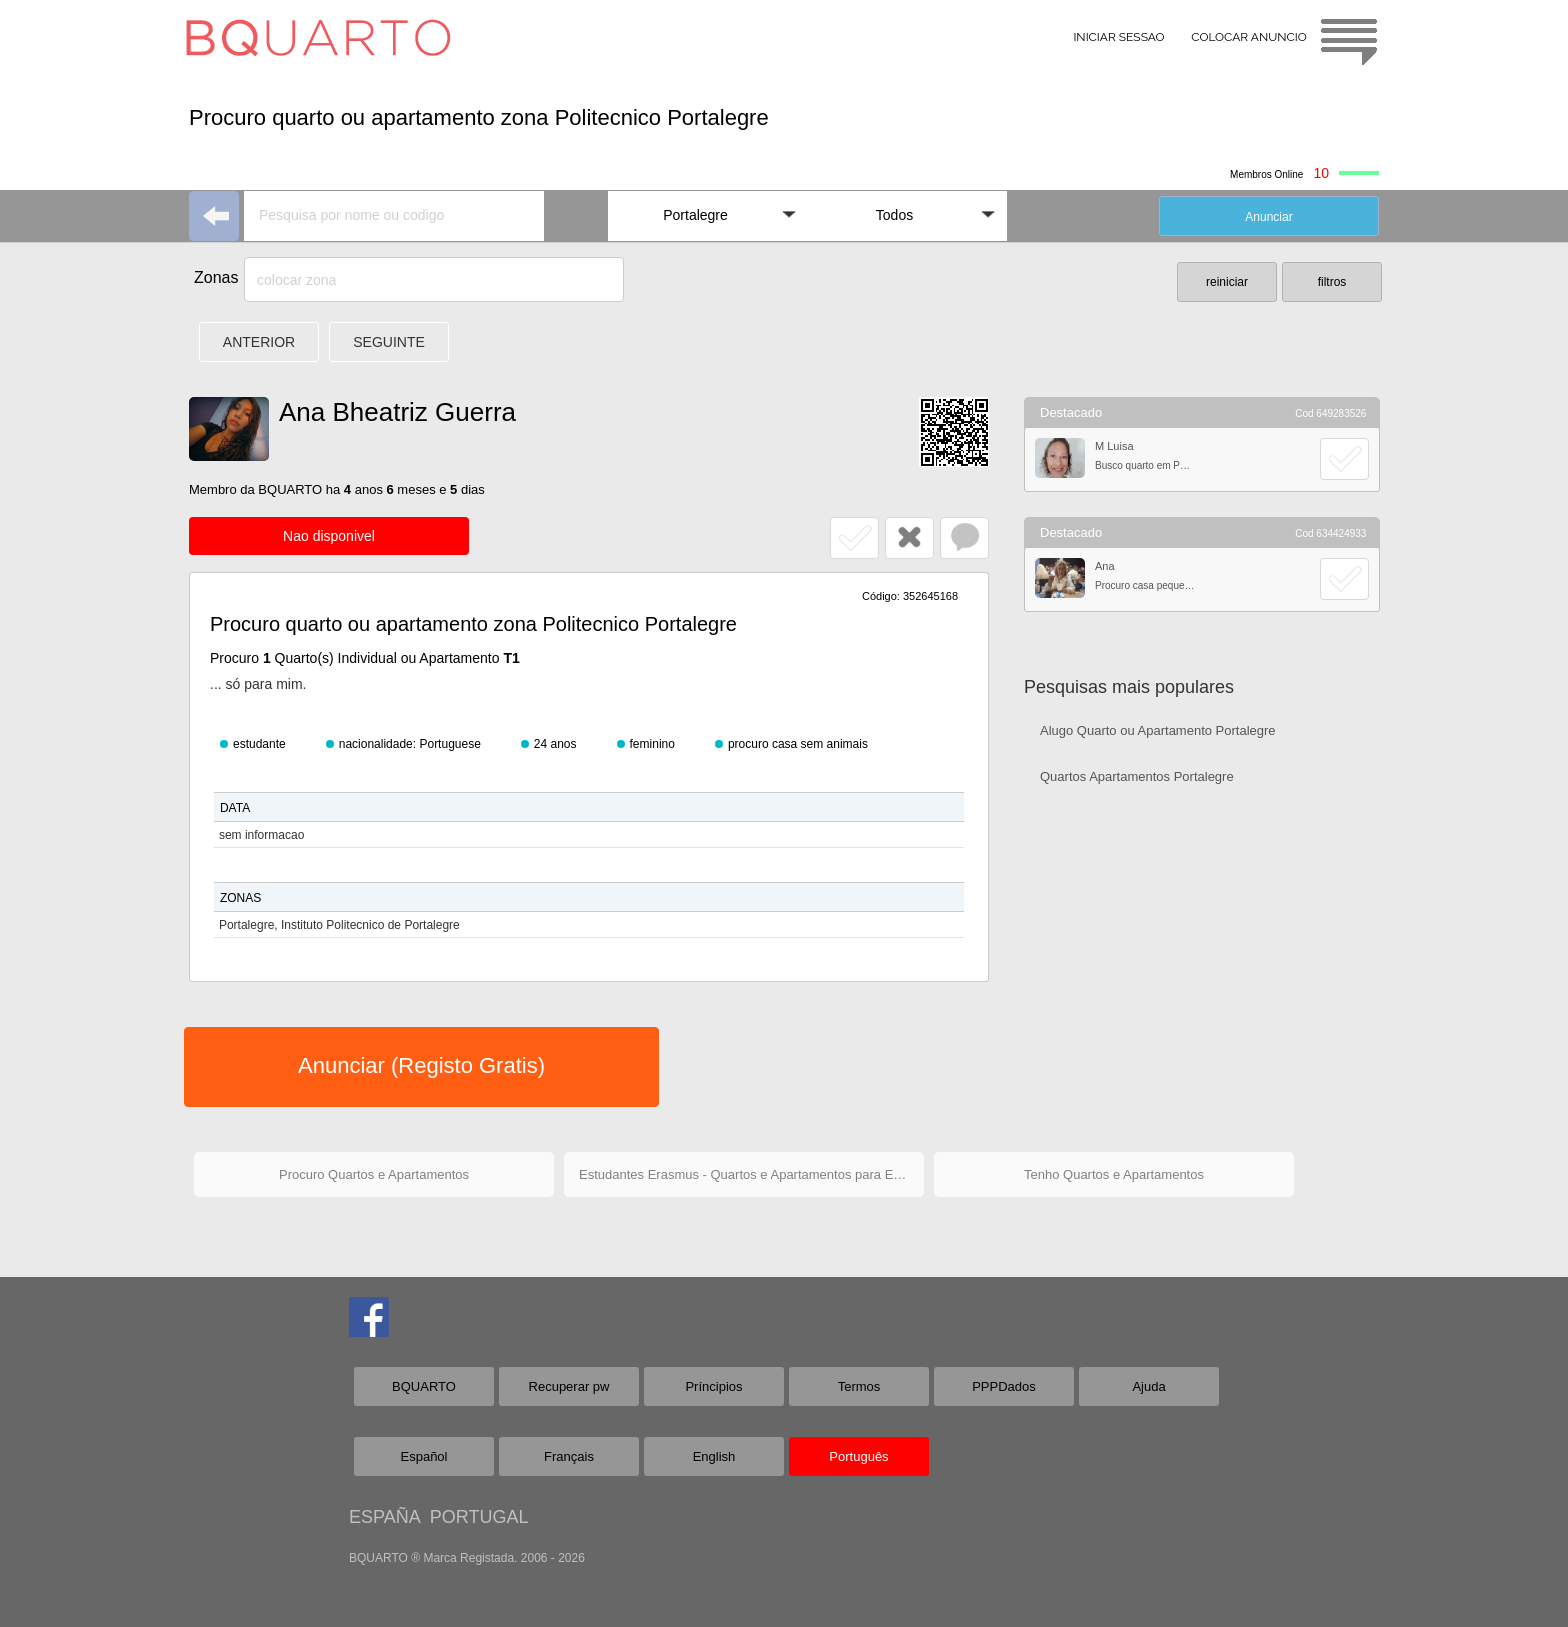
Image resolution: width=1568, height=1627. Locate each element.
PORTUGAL (479, 1517)
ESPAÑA (384, 1517)
